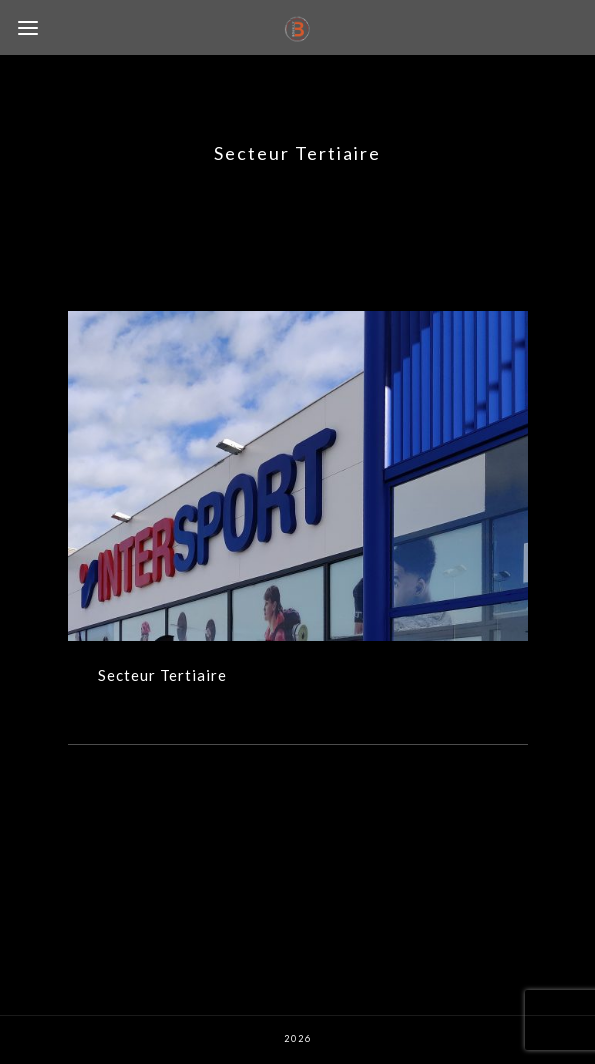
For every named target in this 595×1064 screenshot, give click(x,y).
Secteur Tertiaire (162, 675)
